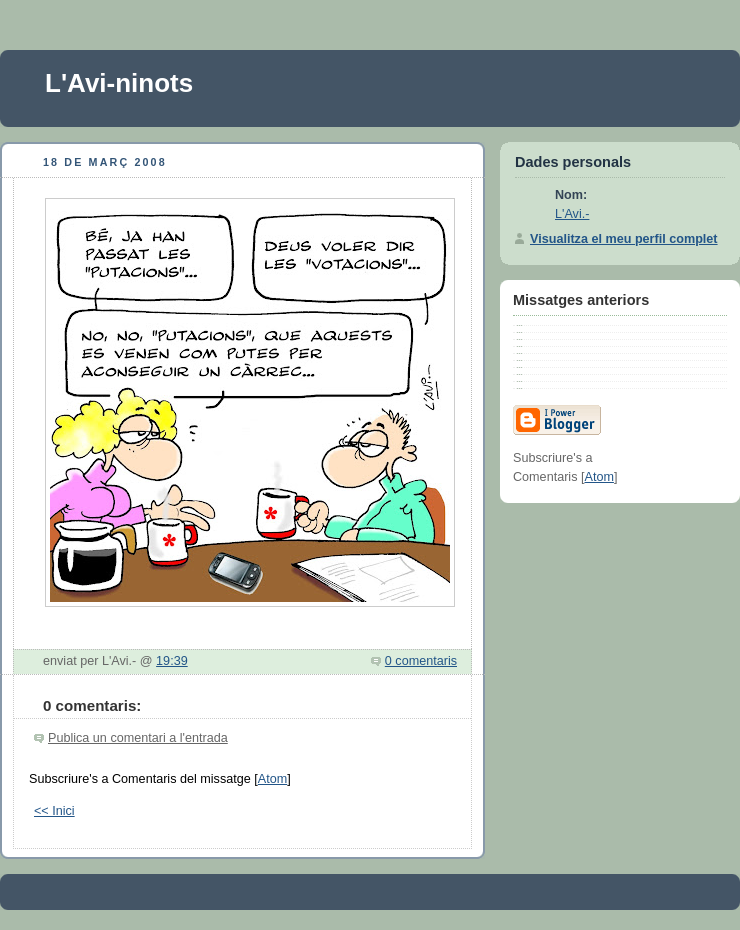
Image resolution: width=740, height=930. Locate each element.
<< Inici (54, 811)
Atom (272, 779)
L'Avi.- (572, 214)
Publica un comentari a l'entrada (138, 738)
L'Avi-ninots (119, 83)
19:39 (172, 661)
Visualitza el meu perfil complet (624, 239)
